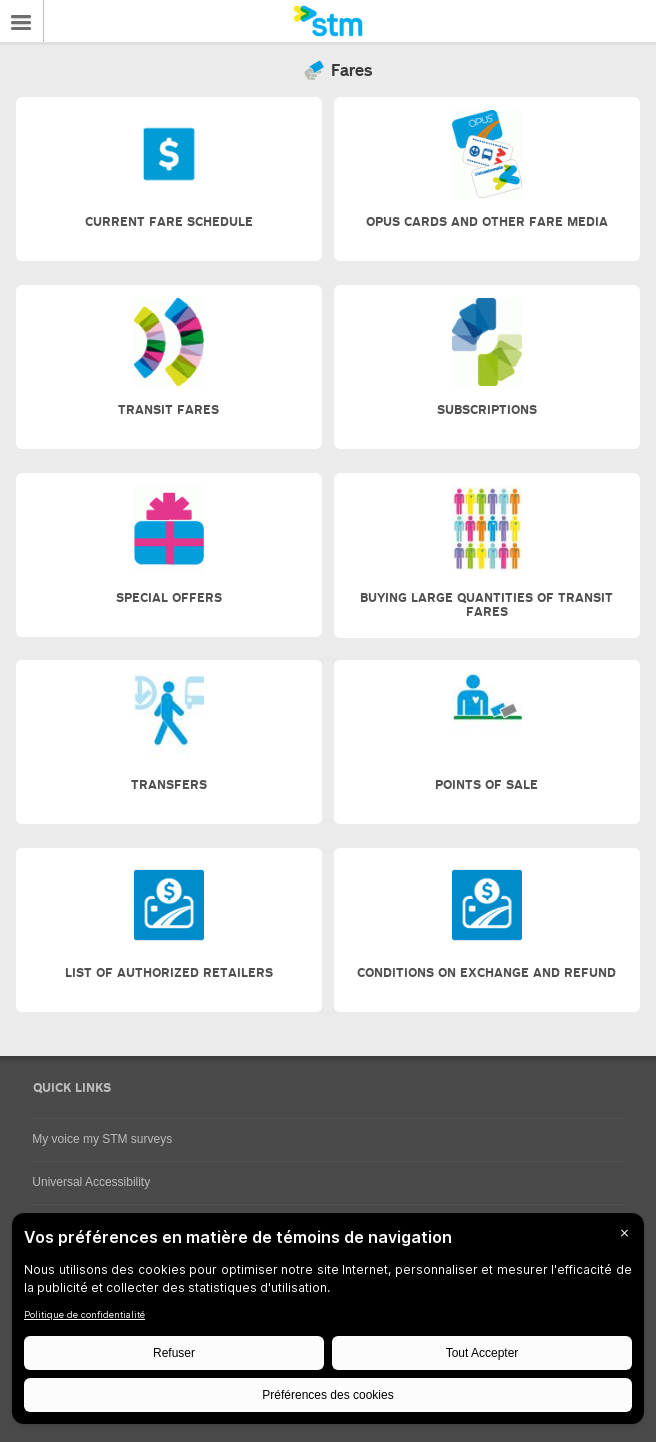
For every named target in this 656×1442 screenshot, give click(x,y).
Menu (22, 21)
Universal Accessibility (91, 1182)
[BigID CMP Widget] (328, 1323)
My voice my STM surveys (102, 1139)
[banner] (328, 21)
